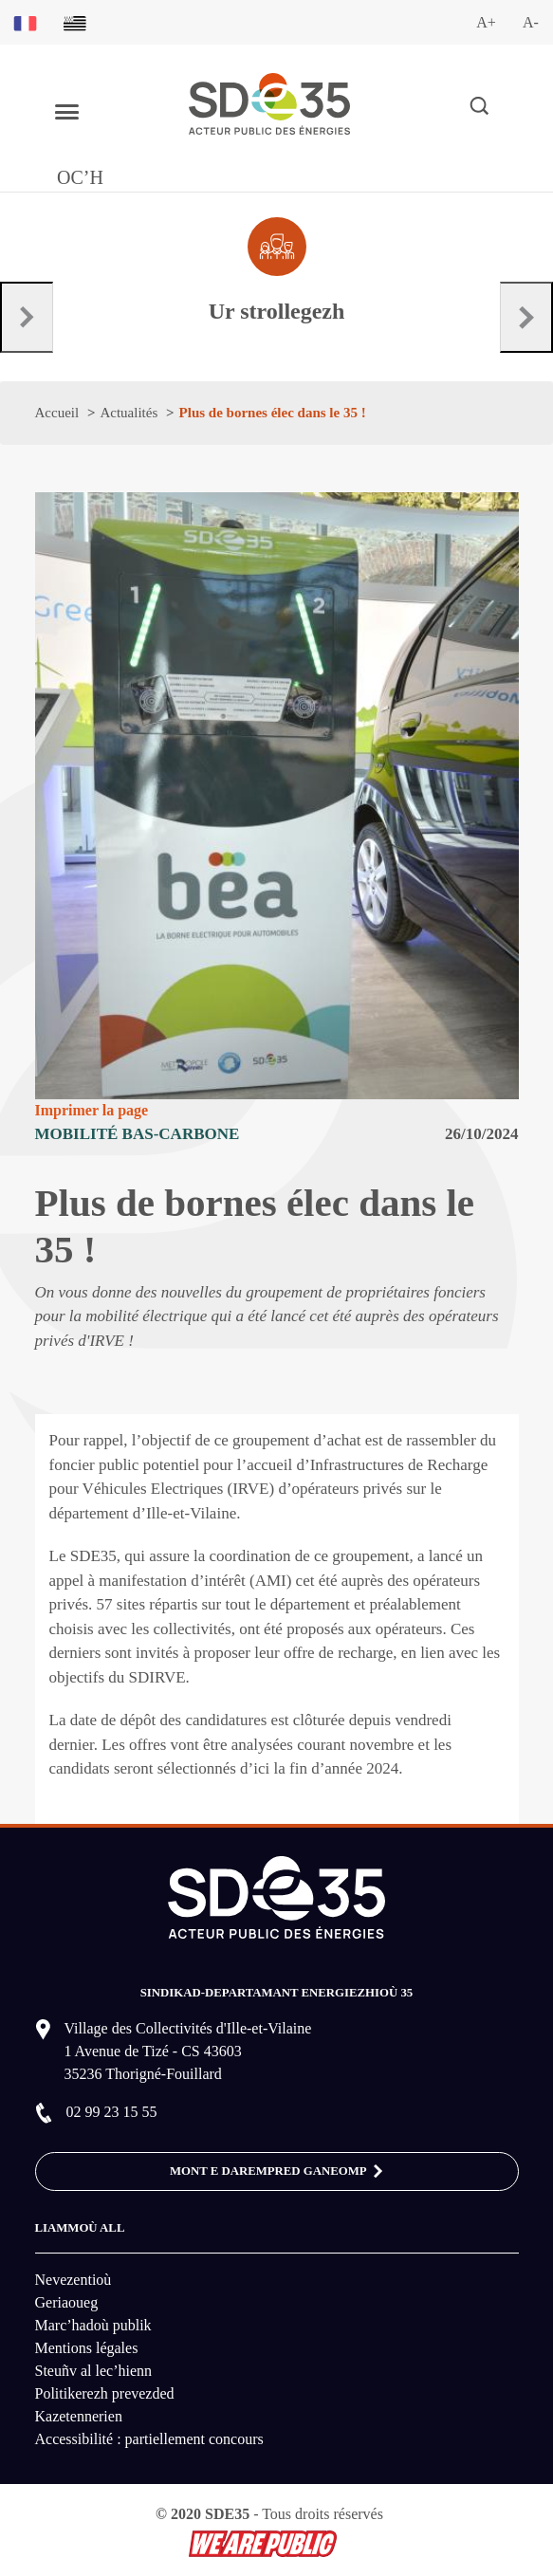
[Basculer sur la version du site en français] (25, 22)
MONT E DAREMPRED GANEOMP (276, 2172)
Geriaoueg (67, 2302)
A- (531, 22)
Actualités (128, 412)
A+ (486, 22)
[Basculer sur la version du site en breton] (75, 22)
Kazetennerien (78, 2416)
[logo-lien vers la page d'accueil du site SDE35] (269, 102)
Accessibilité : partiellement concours (149, 2439)
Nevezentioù (73, 2280)
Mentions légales (86, 2348)
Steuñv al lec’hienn (94, 2371)
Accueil (57, 412)
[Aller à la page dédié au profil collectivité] (276, 272)
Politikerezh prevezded (105, 2393)
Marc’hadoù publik (93, 2325)
